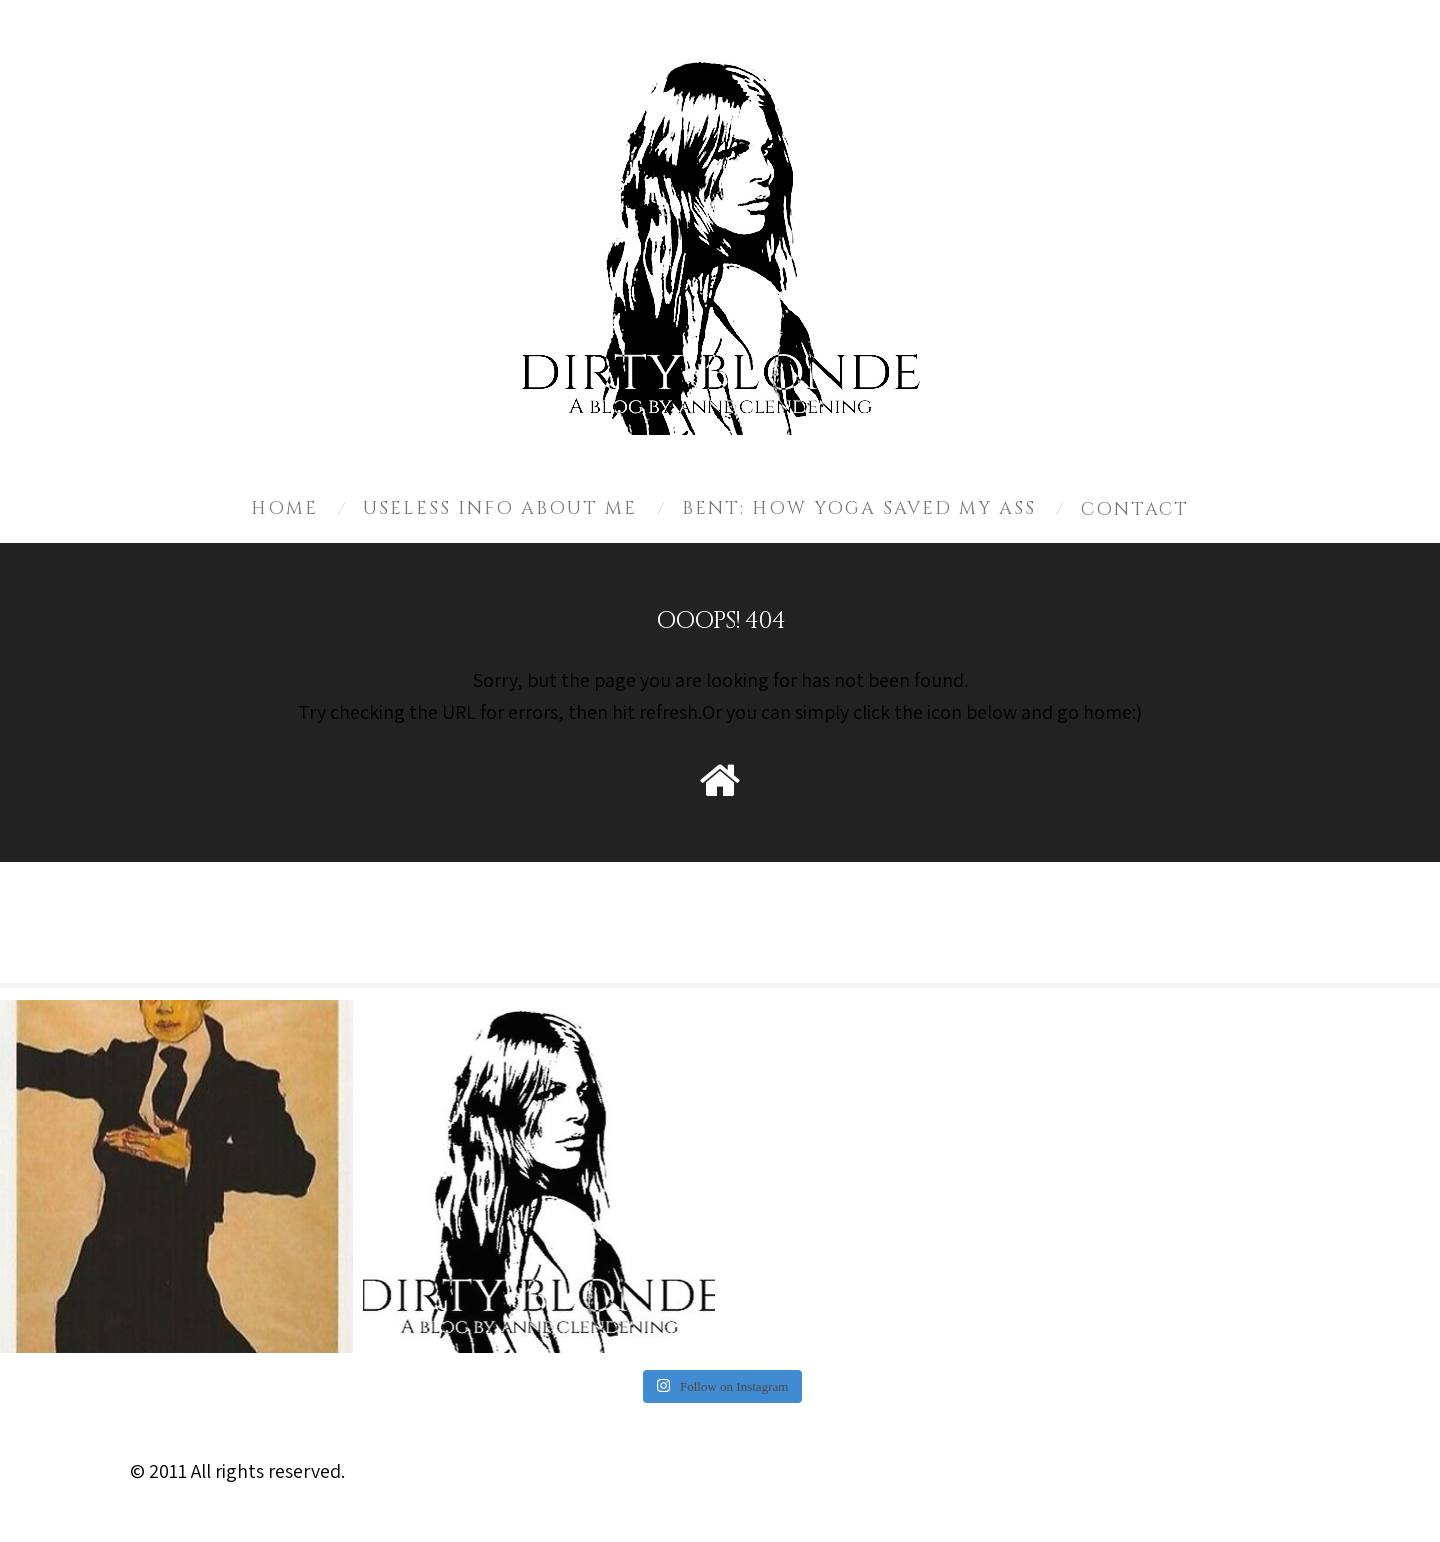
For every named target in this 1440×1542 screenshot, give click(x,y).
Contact (1135, 509)
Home (284, 508)
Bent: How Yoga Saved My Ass (859, 508)
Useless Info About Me (500, 508)
